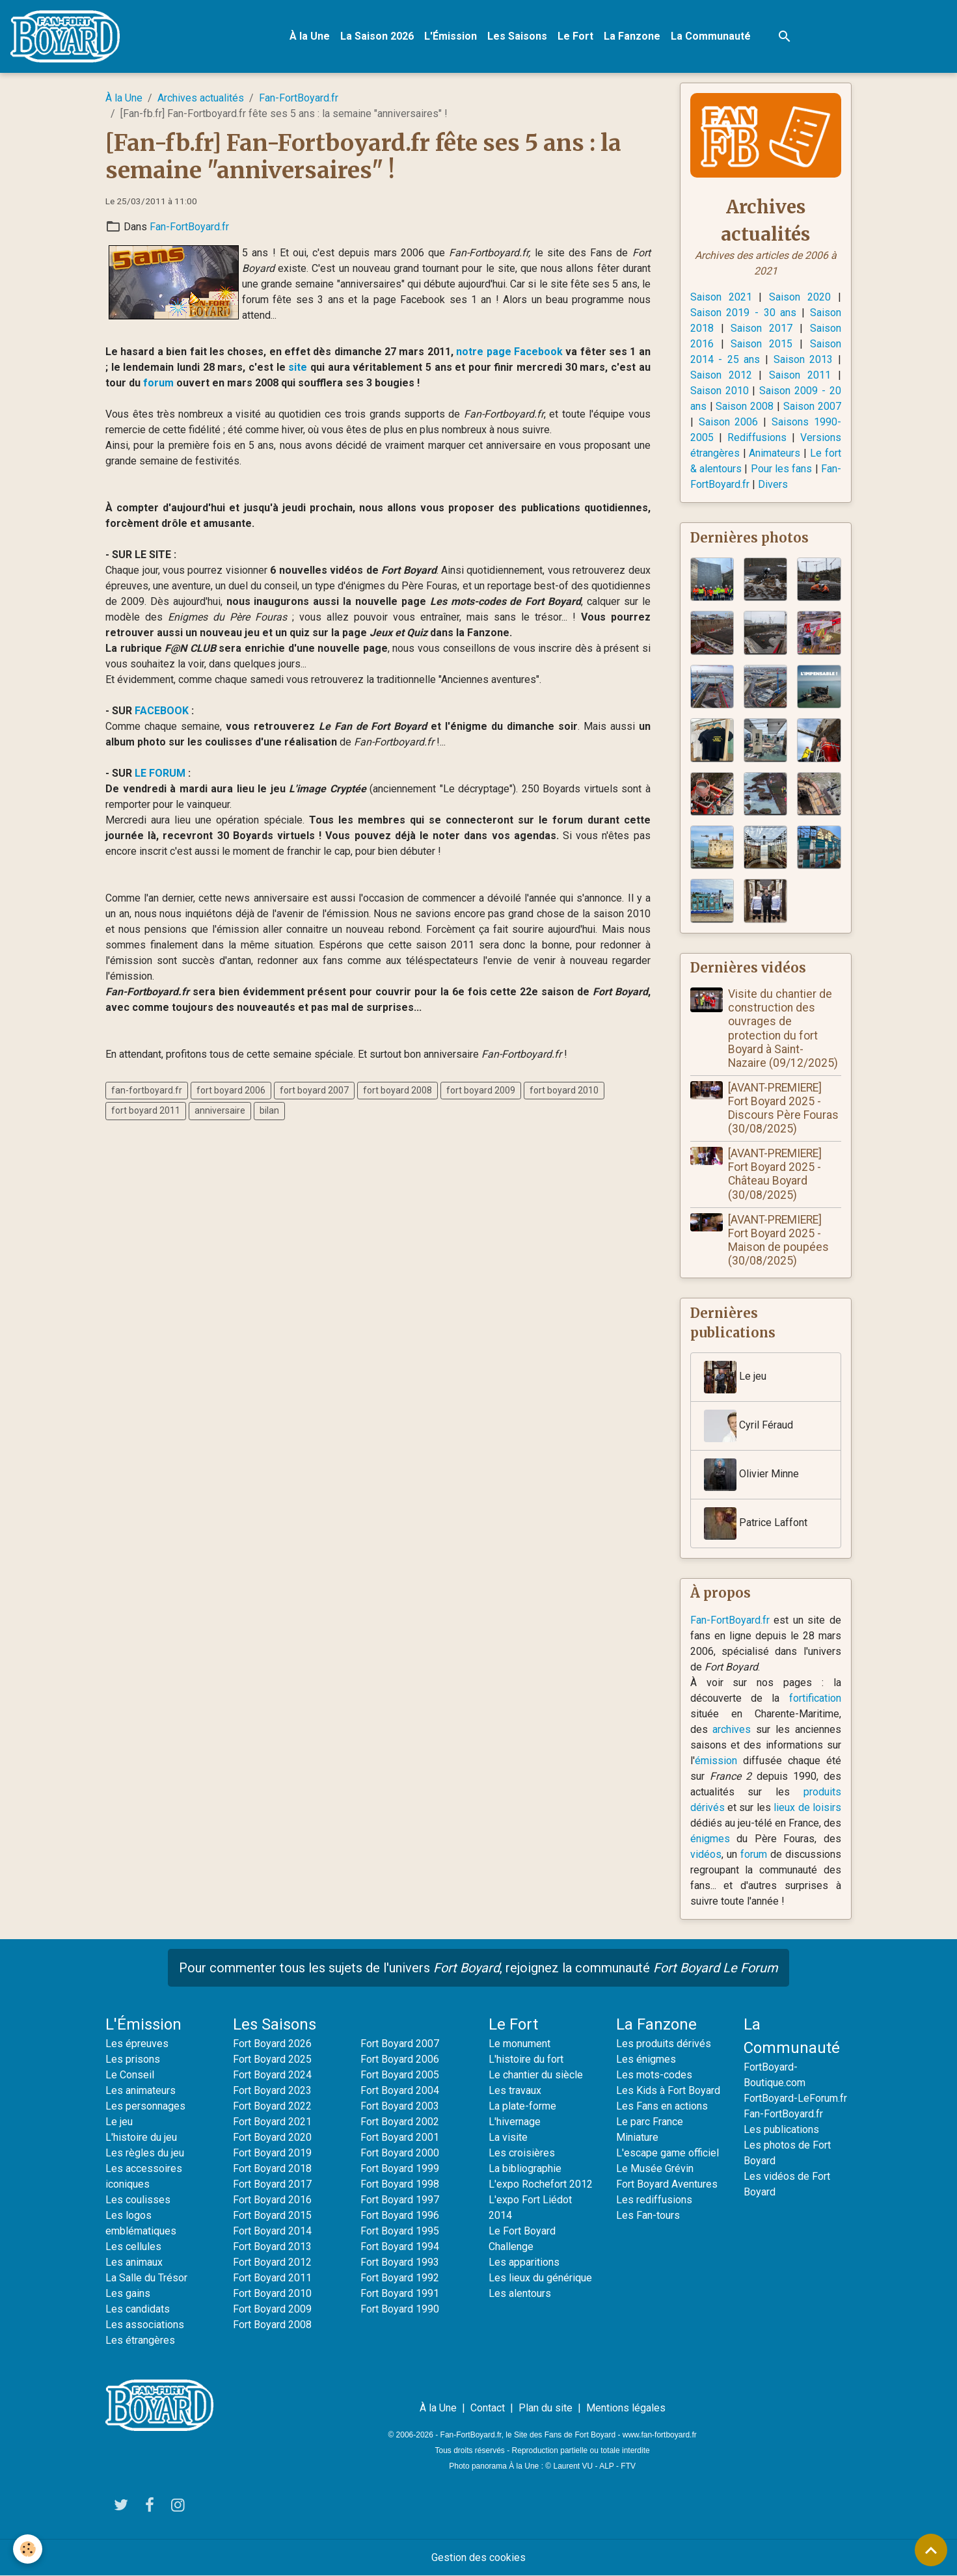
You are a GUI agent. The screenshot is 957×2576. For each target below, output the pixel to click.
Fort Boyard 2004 (399, 2090)
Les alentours (520, 2293)
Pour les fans (782, 469)
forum (158, 383)
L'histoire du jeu (141, 2137)
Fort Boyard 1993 (399, 2262)
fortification (815, 1698)
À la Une (310, 36)
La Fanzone (632, 36)
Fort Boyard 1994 (399, 2246)
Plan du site (546, 2408)
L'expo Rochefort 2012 (541, 2184)
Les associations (144, 2324)
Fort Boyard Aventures (667, 2184)
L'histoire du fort (526, 2059)
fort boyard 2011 (145, 1110)
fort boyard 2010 (564, 1090)
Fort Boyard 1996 (399, 2215)
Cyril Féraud (748, 1426)
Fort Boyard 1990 (399, 2309)
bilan (269, 1110)
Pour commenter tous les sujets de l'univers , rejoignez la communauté (478, 1968)
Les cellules (133, 2246)
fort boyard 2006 (230, 1090)
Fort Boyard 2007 (399, 2043)
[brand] (67, 36)
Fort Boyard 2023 (272, 2090)
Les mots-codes (654, 2075)
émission (716, 1760)
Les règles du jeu (144, 2153)
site (297, 367)
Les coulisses (137, 2200)
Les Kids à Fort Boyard (668, 2090)
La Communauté (711, 36)
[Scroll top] (931, 2550)
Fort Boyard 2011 (272, 2278)
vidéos (705, 1854)
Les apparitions (524, 2262)
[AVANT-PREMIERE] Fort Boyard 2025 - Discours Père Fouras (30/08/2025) (783, 1108)
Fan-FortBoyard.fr (298, 98)
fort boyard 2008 (397, 1090)
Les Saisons (517, 36)
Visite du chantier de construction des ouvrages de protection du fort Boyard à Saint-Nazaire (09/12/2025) (783, 1028)
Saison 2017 (761, 328)
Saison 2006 (729, 422)
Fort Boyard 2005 (399, 2075)
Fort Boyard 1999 (399, 2168)
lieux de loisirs (807, 1807)
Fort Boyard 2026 (272, 2043)
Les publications (781, 2129)
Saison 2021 (721, 297)
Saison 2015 (761, 344)
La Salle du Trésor (146, 2278)
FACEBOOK (162, 710)
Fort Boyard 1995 (399, 2231)
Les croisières (522, 2153)
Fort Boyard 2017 (272, 2184)
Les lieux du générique (540, 2278)
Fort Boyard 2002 (399, 2121)
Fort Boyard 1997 (399, 2200)
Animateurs (774, 453)
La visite (508, 2137)
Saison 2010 (719, 390)
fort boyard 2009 (480, 1090)
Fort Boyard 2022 (272, 2106)
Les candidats (137, 2309)
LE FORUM (160, 773)
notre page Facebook (509, 351)
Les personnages (145, 2106)
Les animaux (134, 2262)
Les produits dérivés (663, 2043)
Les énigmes (646, 2059)
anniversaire (220, 1110)
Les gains (127, 2293)
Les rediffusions (654, 2200)
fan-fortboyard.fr (146, 1090)
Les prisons (132, 2059)
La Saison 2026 (377, 36)
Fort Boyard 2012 (272, 2262)
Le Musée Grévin (655, 2168)
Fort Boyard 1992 (399, 2278)
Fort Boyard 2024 (272, 2075)
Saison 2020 (800, 297)
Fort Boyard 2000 (399, 2153)
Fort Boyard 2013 (272, 2246)
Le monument (519, 2043)
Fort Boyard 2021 (272, 2121)
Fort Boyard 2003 (399, 2106)
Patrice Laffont (755, 1523)
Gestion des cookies (478, 2557)
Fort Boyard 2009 (272, 2309)
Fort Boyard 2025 (272, 2059)
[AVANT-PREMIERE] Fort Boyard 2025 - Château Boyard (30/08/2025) (775, 1174)
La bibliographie (525, 2168)
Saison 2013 (803, 359)
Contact (487, 2408)
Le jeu (735, 1377)
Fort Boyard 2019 (272, 2153)
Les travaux (515, 2090)
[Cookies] (27, 2549)
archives (731, 1729)
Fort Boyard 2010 (272, 2293)
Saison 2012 (721, 375)
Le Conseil (129, 2075)
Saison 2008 (745, 406)
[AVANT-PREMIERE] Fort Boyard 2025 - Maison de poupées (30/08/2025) (778, 1240)
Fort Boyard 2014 (272, 2231)
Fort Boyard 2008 (272, 2324)
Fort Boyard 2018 (272, 2168)
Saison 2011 (800, 375)
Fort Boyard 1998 (399, 2184)
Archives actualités (200, 98)
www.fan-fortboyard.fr (660, 2434)
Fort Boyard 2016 (272, 2200)
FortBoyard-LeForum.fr (795, 2098)
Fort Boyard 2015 (272, 2215)
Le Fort (575, 36)
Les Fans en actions (662, 2106)
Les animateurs (140, 2090)
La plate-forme (522, 2106)
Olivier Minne (751, 1474)
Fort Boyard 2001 (399, 2137)
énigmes (710, 1838)
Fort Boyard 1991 (399, 2293)
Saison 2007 (812, 406)
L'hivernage (515, 2121)
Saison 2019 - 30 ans (743, 312)
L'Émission (450, 36)
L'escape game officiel (667, 2153)
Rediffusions (757, 437)
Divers (773, 484)
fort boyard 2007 (314, 1090)
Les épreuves (136, 2043)
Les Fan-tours (648, 2215)
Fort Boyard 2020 (272, 2137)
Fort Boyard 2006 (399, 2059)
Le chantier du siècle (536, 2075)
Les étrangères (140, 2340)
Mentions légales (626, 2408)
